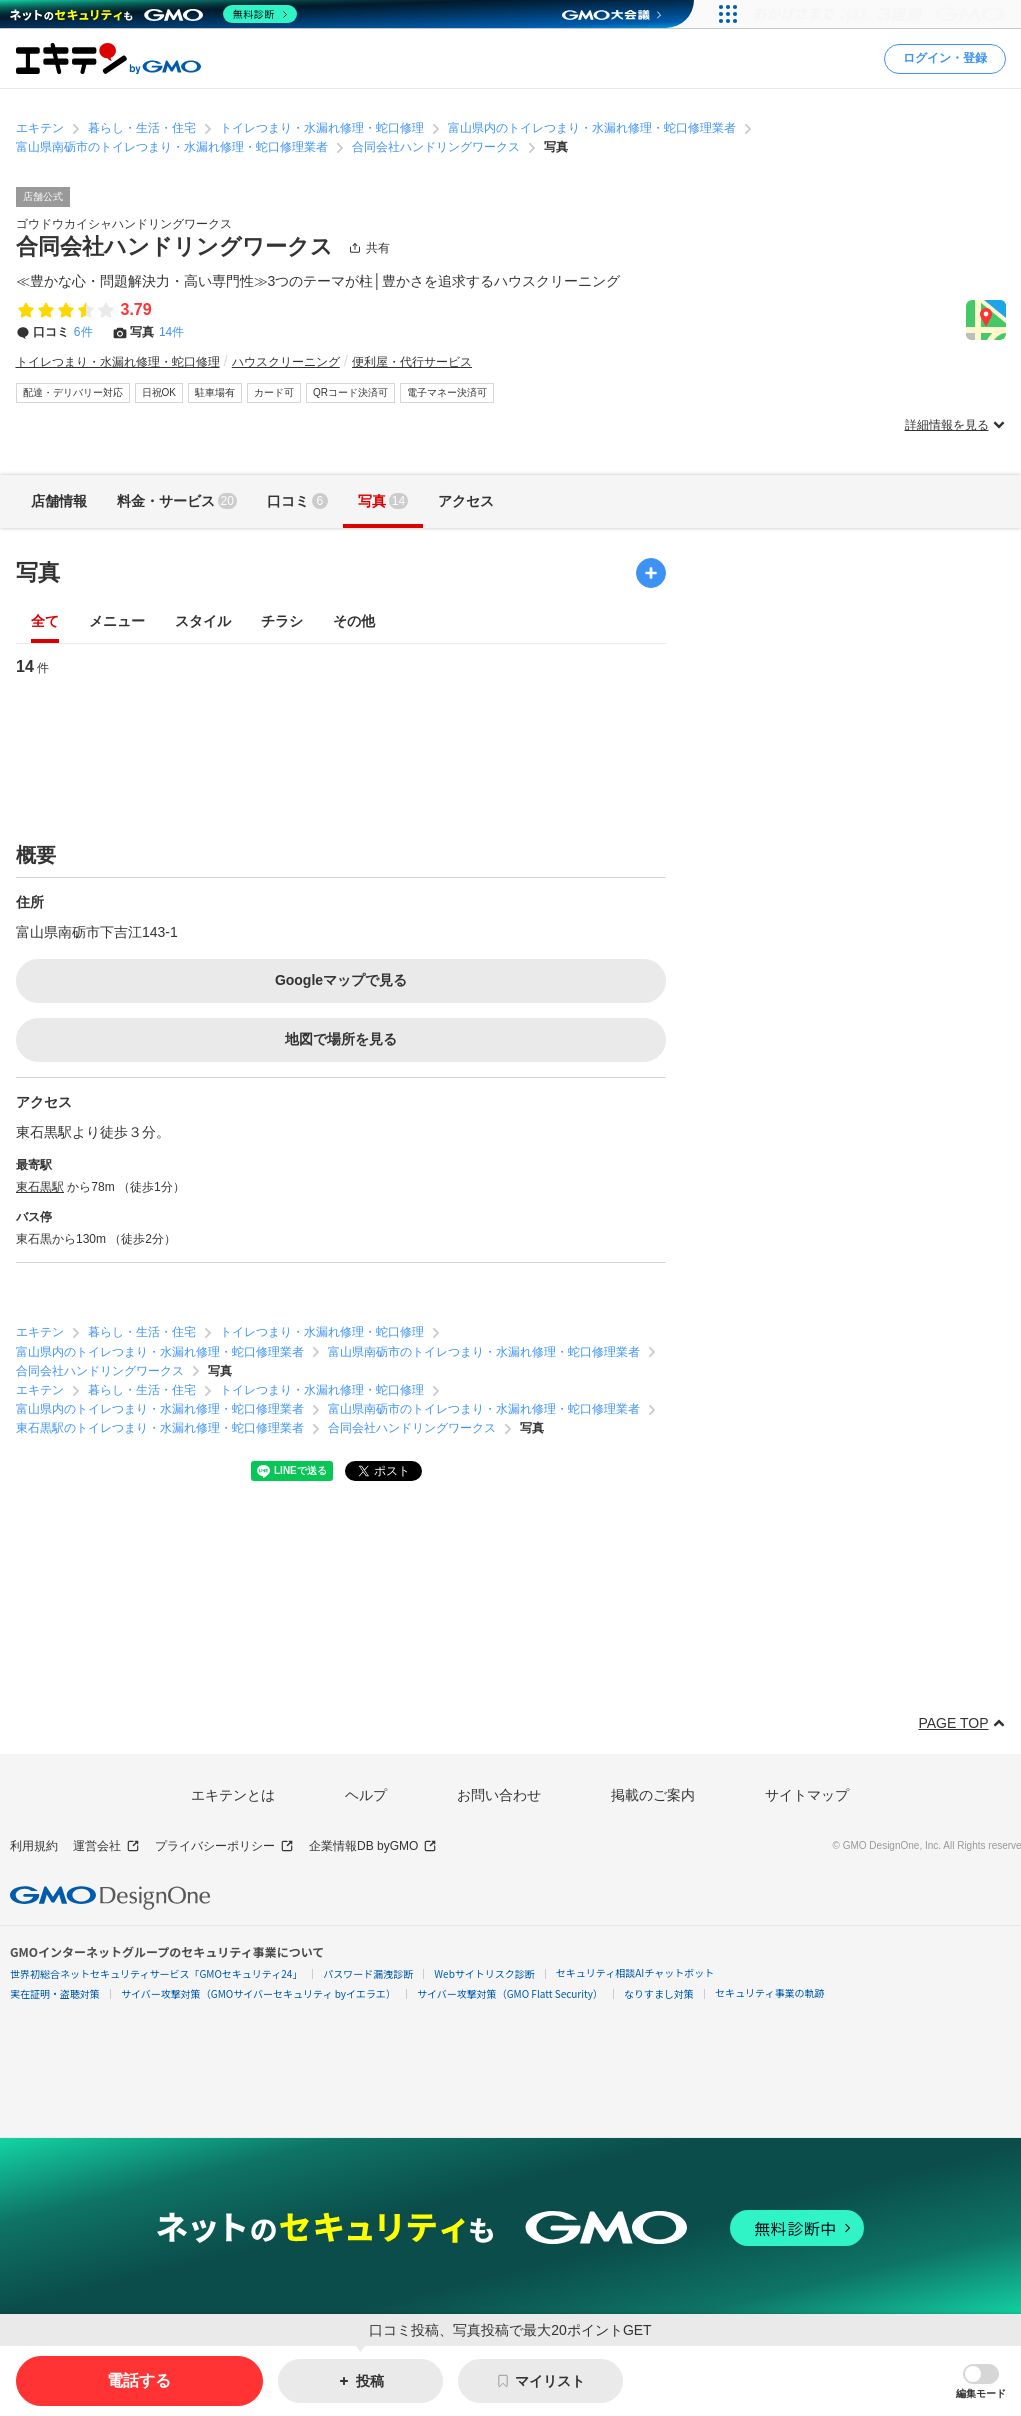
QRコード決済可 (350, 392)
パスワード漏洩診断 (368, 1973)
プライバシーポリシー (224, 1846)
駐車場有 (215, 392)
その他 (354, 621)
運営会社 (106, 1846)
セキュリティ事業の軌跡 (769, 1992)
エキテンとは (233, 1795)
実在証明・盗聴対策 (55, 1993)
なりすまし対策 (659, 1993)
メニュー (117, 621)
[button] (981, 2381)
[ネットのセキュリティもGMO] (153, 14)
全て (45, 621)
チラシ (282, 621)
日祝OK (159, 392)
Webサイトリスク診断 (484, 1973)
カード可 (274, 392)
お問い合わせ (499, 1795)
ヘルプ (366, 1795)
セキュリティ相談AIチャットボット (635, 1972)
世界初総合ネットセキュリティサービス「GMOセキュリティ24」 (156, 1973)
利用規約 (34, 1846)
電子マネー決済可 (447, 392)
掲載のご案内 (653, 1795)
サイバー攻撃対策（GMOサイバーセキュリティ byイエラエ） (258, 1993)
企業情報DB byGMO (373, 1846)
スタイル (203, 621)
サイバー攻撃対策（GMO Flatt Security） (510, 1993)
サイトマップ (807, 1795)
